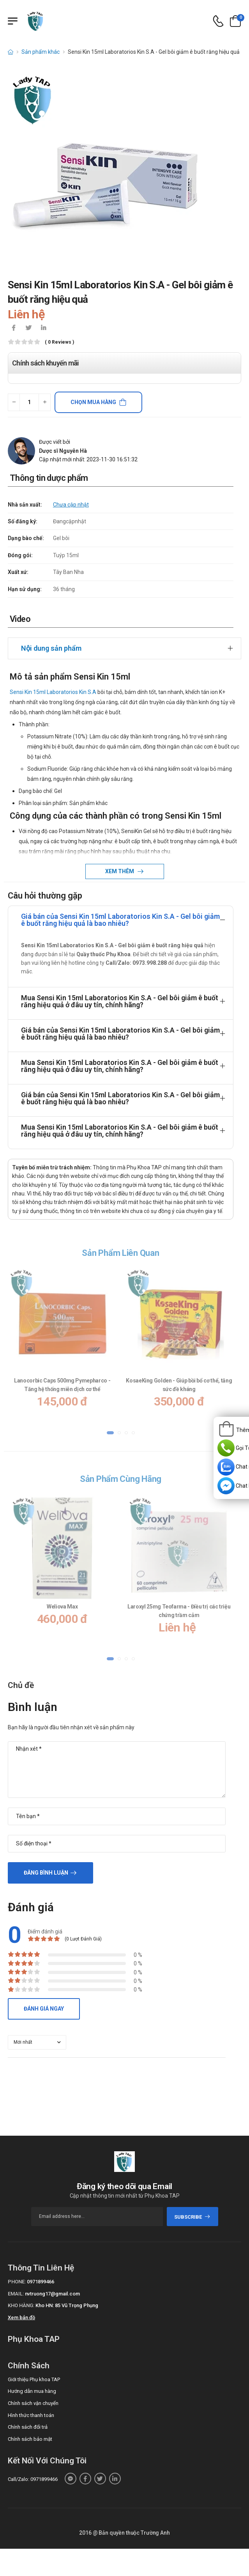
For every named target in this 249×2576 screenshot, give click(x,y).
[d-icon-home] (10, 52)
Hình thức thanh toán (31, 2415)
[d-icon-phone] (218, 21)
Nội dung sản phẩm (51, 648)
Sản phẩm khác (40, 52)
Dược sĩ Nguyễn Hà (63, 451)
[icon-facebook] (13, 328)
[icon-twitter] (28, 328)
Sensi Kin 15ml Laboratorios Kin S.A (53, 692)
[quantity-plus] (45, 402)
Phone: (17, 2282)
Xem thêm (120, 871)
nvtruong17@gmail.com (52, 2294)
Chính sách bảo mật (30, 2439)
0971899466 (40, 2282)
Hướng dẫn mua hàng (32, 2391)
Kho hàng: (21, 2305)
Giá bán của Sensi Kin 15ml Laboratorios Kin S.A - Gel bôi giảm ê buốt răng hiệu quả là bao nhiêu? (120, 919)
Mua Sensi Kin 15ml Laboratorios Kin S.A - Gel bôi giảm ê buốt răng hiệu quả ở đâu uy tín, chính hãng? (119, 1001)
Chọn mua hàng (93, 402)
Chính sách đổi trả (28, 2427)
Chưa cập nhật (71, 504)
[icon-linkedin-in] (43, 328)
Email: (16, 2294)
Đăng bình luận (46, 1873)
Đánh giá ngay (44, 2009)
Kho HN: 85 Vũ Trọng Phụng (66, 2305)
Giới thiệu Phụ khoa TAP (34, 2379)
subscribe (192, 2217)
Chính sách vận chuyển (33, 2403)
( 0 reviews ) (59, 342)
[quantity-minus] (14, 402)
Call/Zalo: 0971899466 (33, 2479)
